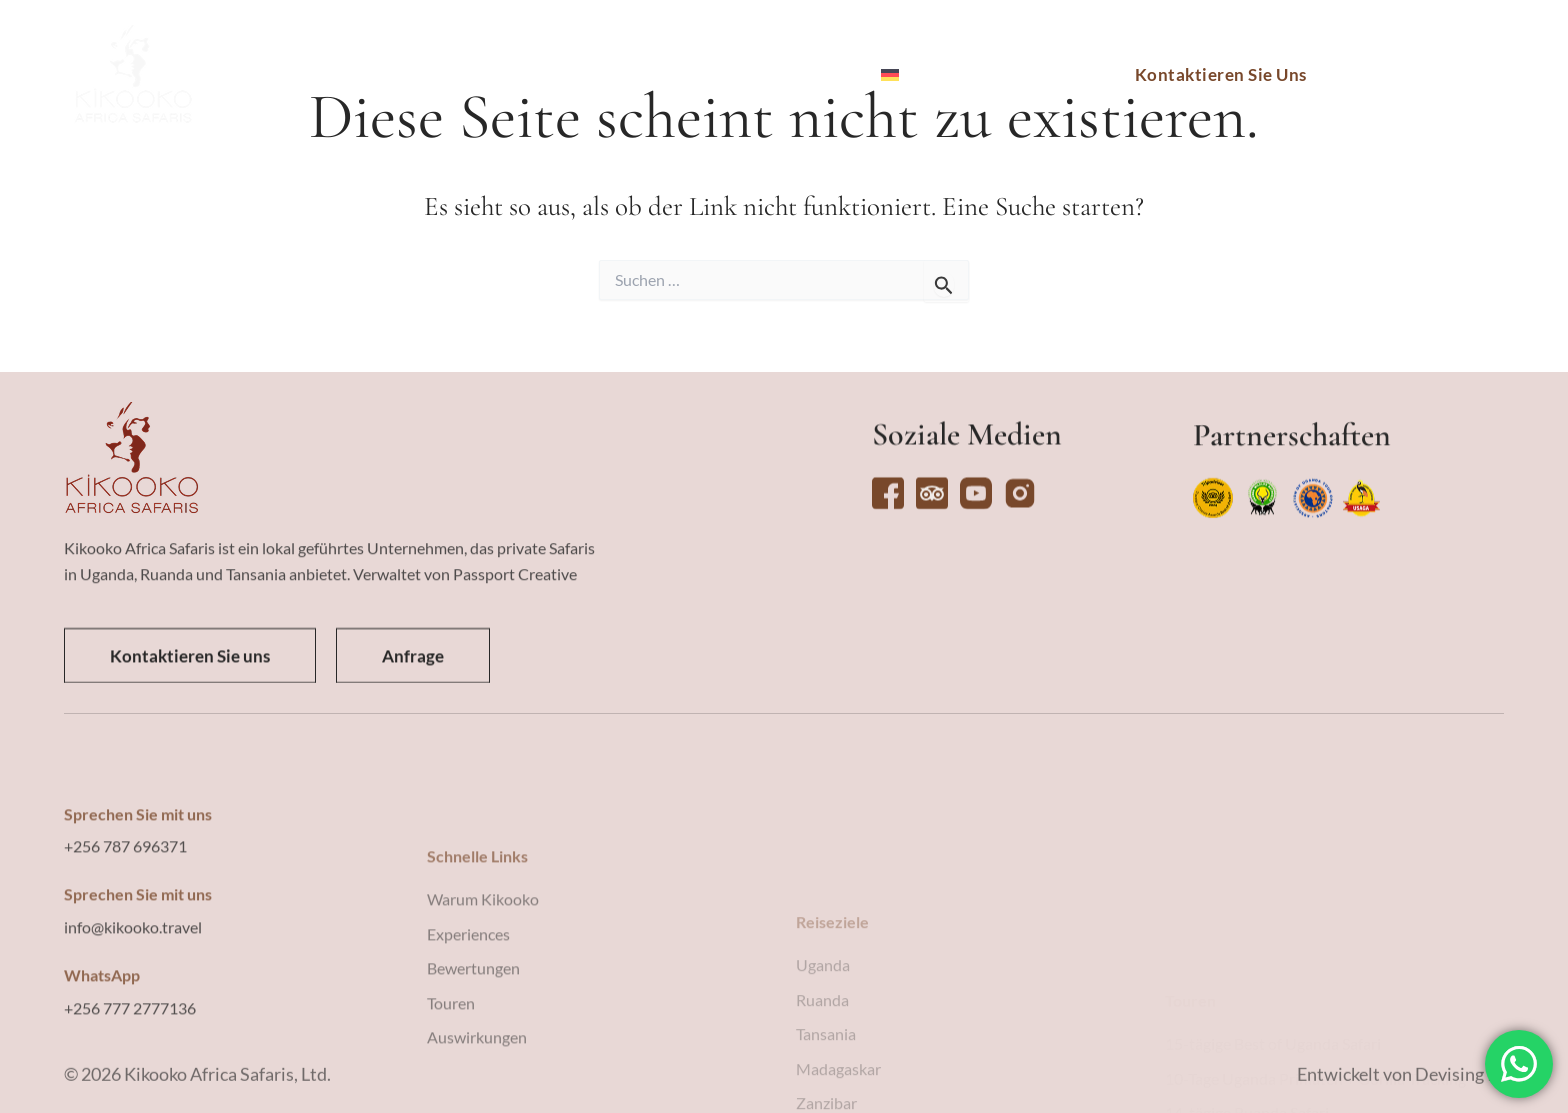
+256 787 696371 (125, 964)
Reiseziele (412, 75)
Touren (518, 75)
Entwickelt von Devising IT (1400, 1089)
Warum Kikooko (780, 75)
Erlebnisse (625, 75)
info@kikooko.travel (133, 1045)
